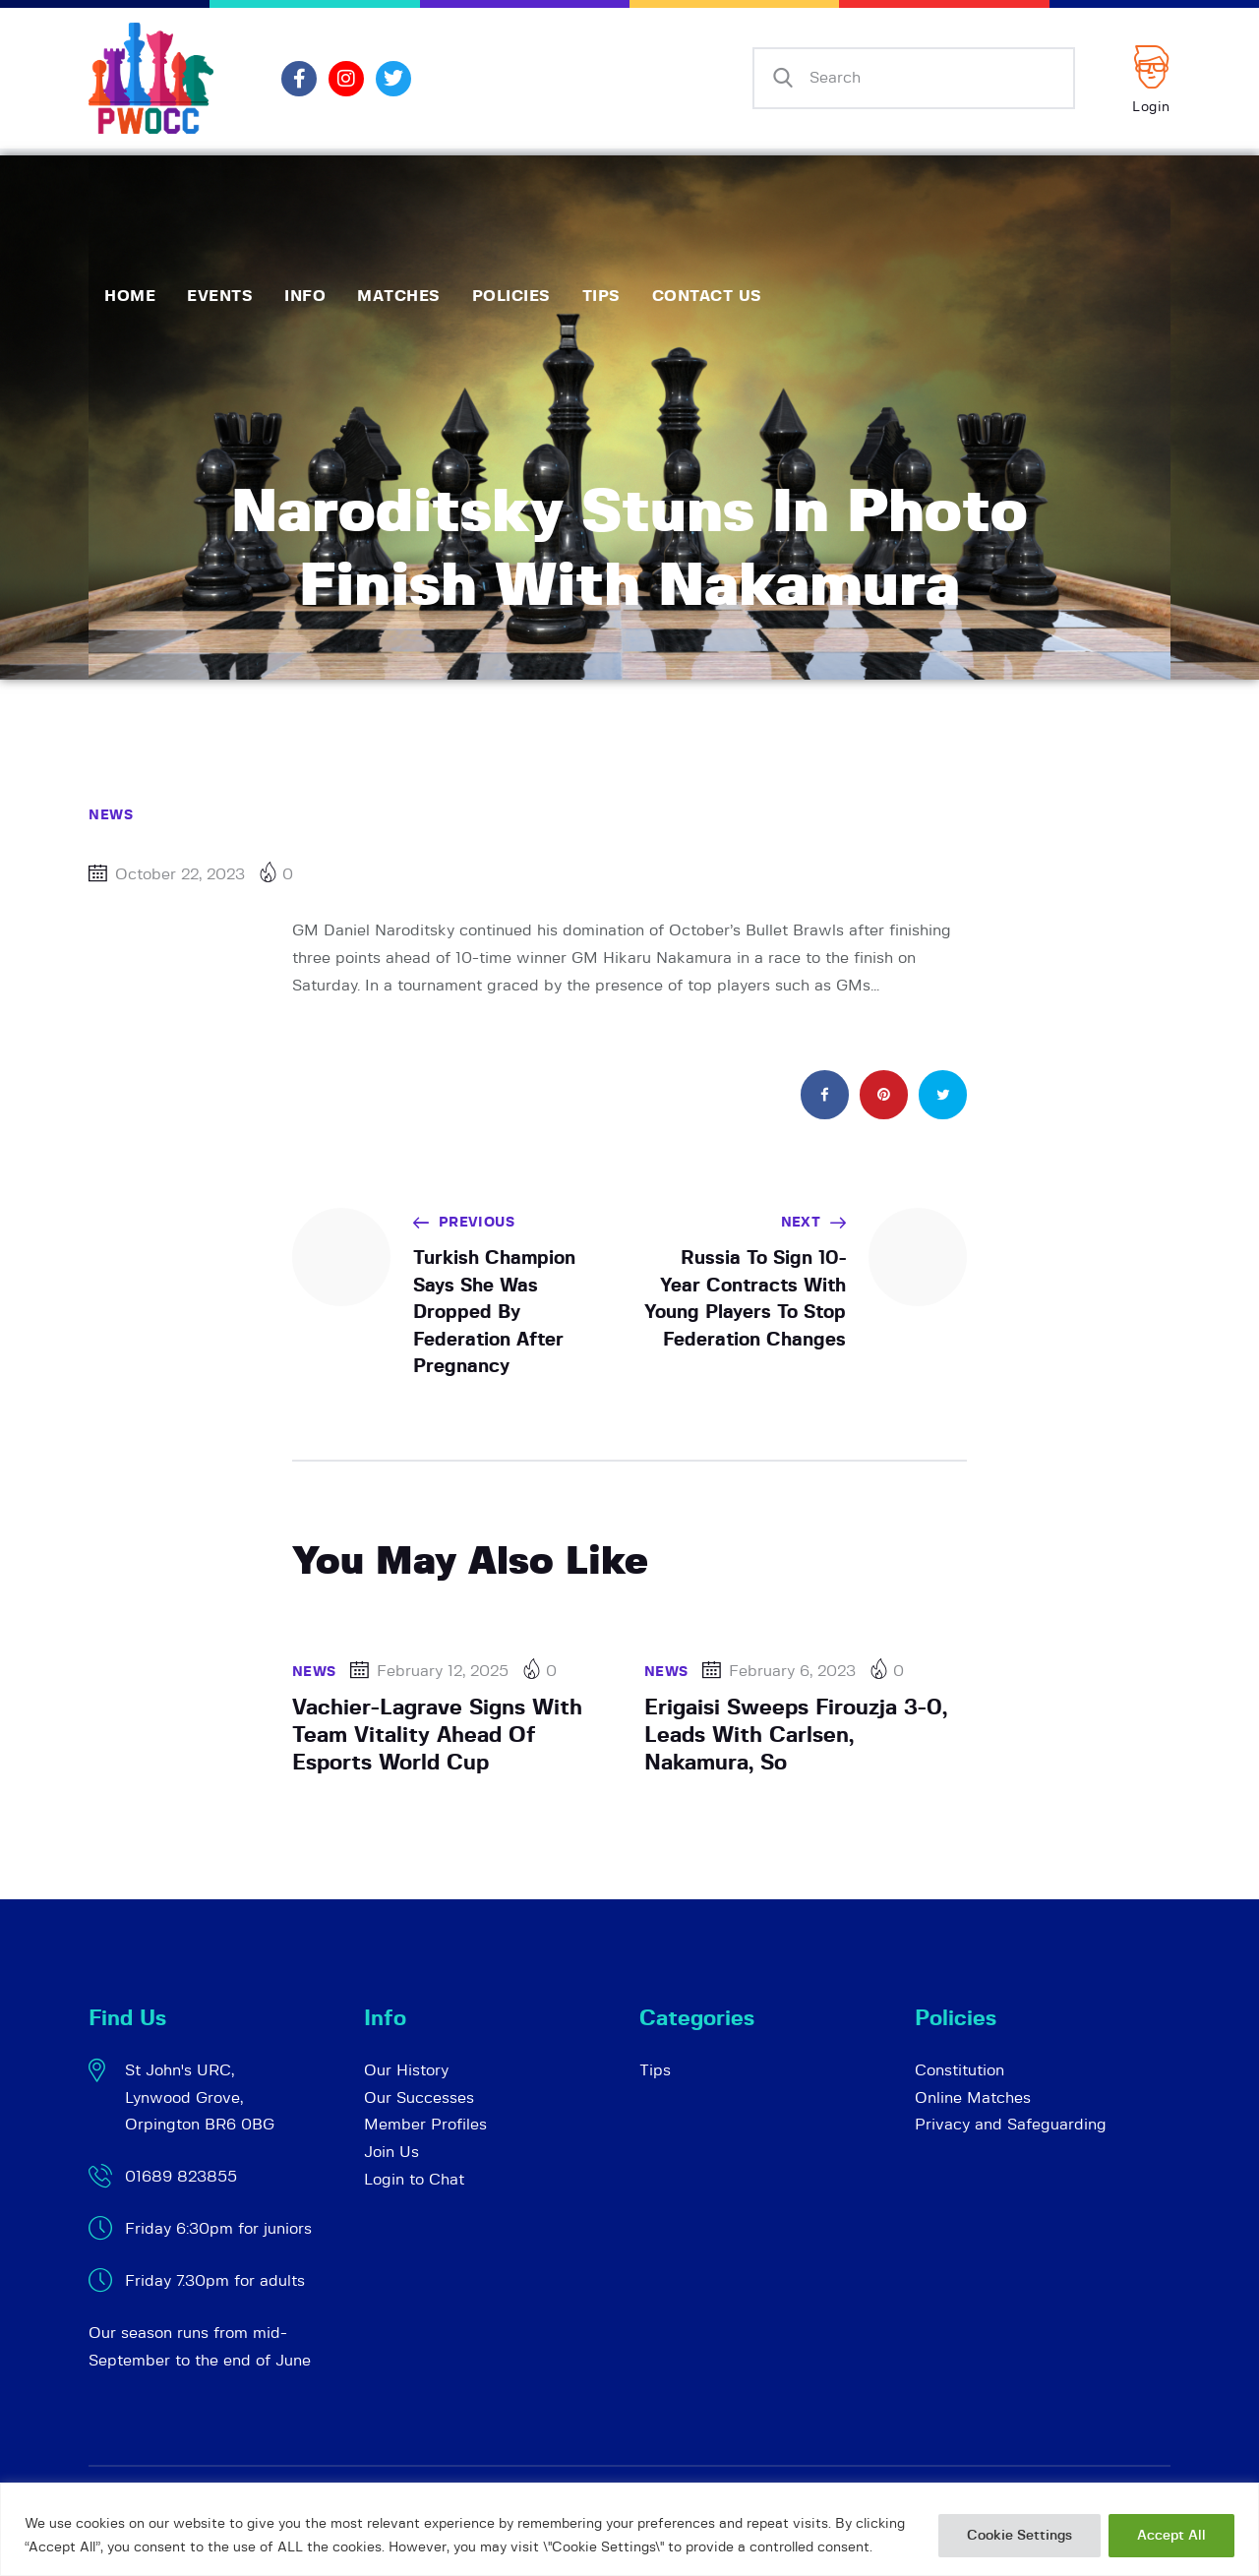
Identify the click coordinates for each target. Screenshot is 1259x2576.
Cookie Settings (1019, 2536)
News (111, 815)
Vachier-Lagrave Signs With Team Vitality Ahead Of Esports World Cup (437, 1735)
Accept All (1171, 2536)
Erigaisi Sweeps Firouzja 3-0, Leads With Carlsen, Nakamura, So (795, 1735)
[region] (629, 2529)
